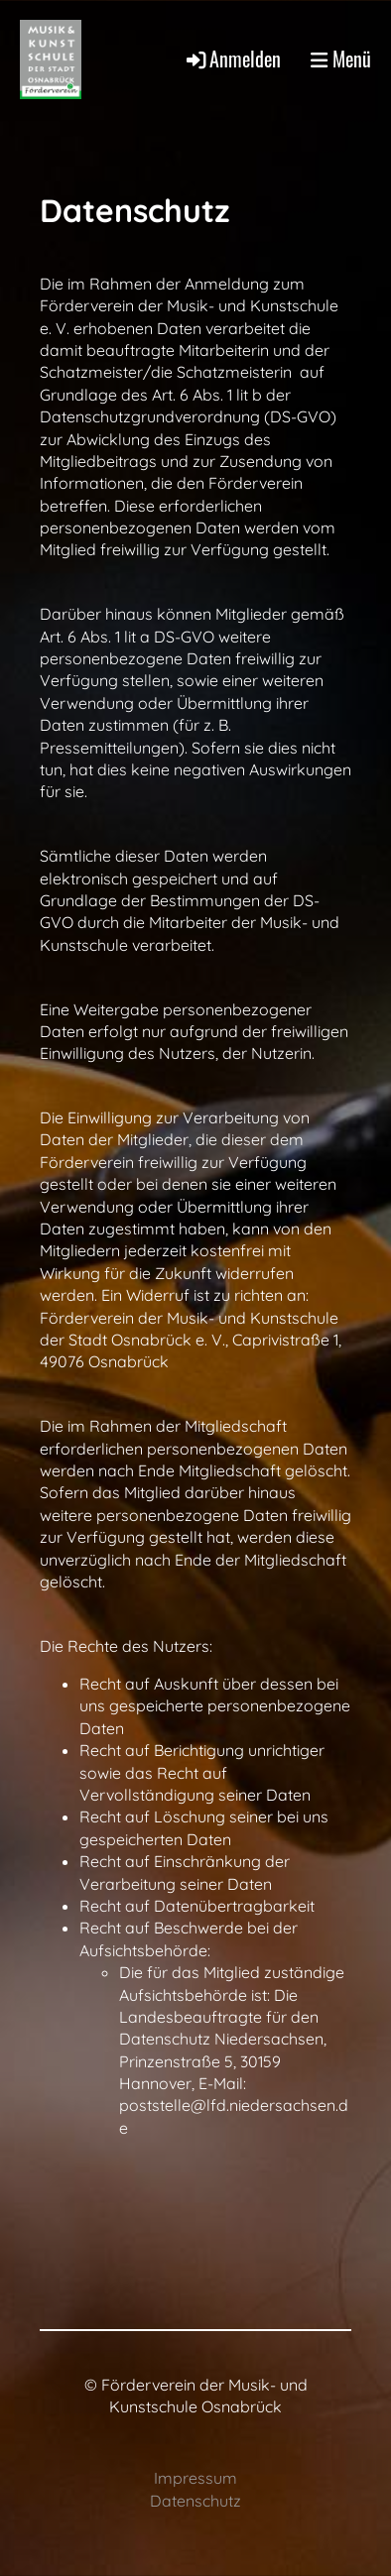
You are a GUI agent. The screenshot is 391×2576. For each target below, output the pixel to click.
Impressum (195, 2478)
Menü (341, 59)
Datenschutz (195, 2501)
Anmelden (232, 58)
